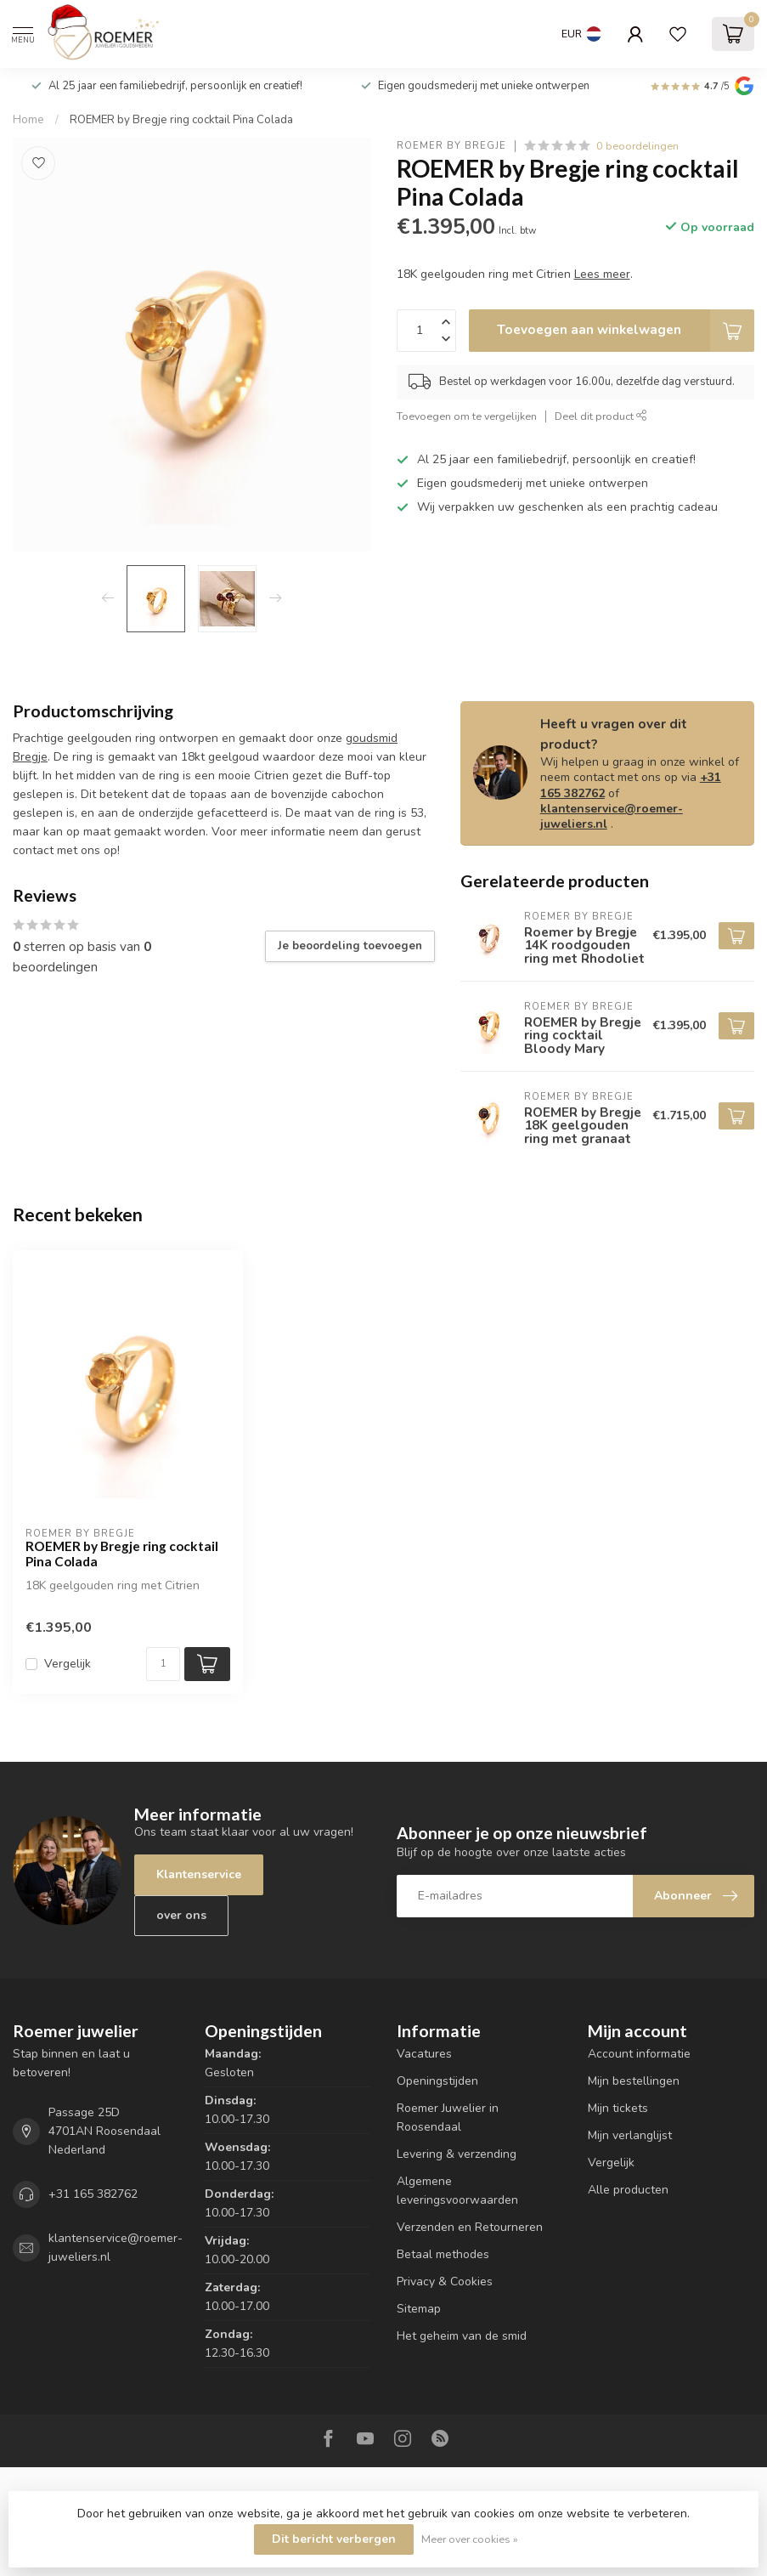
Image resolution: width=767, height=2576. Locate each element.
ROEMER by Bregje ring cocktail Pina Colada (181, 119)
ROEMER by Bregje (451, 145)
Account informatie (639, 2054)
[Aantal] (163, 1664)
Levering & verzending (456, 2154)
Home (28, 119)
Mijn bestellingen (634, 2081)
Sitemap (419, 2309)
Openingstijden (437, 2081)
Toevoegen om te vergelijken (467, 416)
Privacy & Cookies (445, 2281)
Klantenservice (198, 1874)
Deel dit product (601, 416)
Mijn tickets (618, 2108)
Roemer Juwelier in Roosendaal (448, 2117)
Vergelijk (67, 1663)
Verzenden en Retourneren (470, 2227)
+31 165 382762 (93, 2194)
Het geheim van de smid (462, 2336)
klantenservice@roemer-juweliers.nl (611, 816)
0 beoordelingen (637, 146)
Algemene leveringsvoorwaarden (457, 2190)
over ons (181, 1915)
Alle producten (628, 2190)
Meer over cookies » (469, 2539)
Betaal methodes (443, 2254)
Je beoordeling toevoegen (350, 946)
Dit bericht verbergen (334, 2539)
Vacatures (424, 2054)
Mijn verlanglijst (630, 2135)
